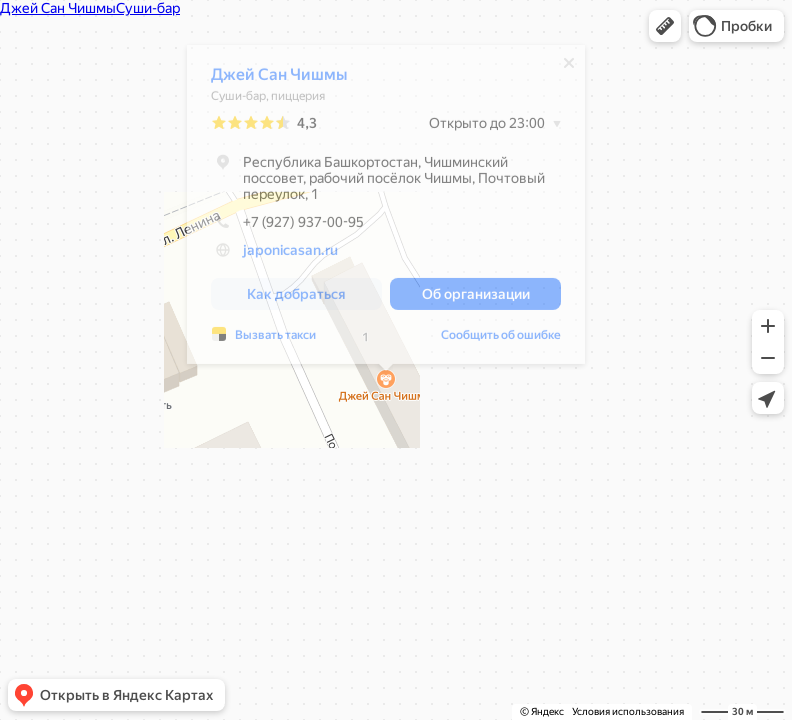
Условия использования (628, 711)
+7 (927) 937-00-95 (287, 227)
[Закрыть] (569, 68)
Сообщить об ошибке (501, 340)
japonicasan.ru (290, 255)
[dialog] (386, 209)
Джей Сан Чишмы (279, 79)
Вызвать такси (275, 340)
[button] (665, 26)
